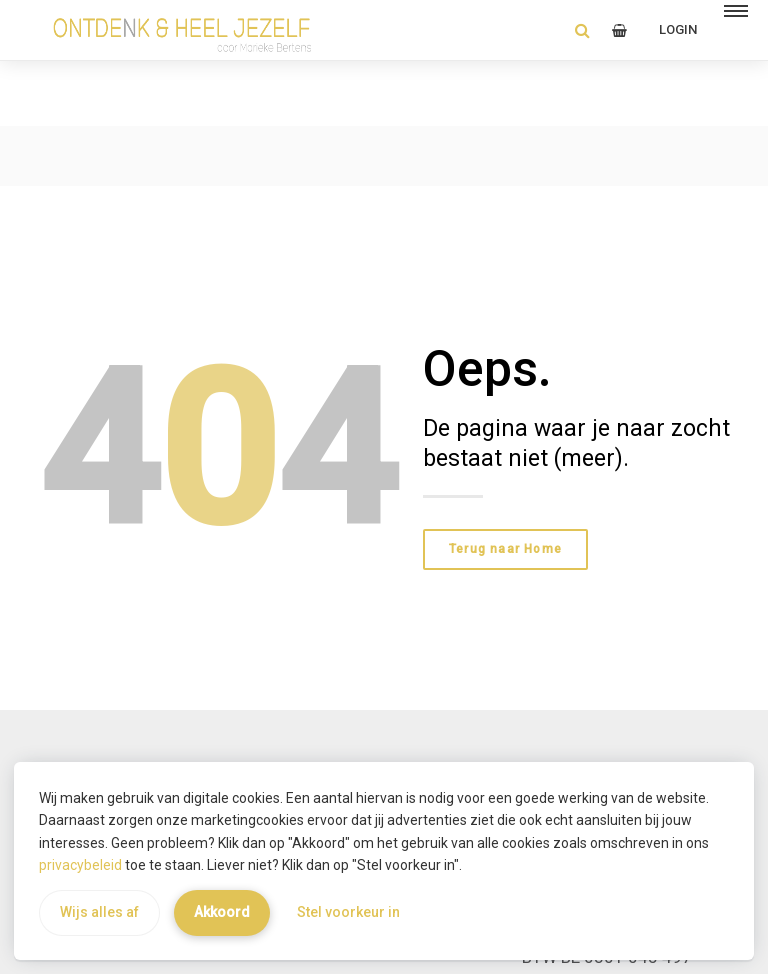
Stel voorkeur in (348, 912)
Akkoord (222, 912)
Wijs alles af (99, 912)
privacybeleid (80, 865)
